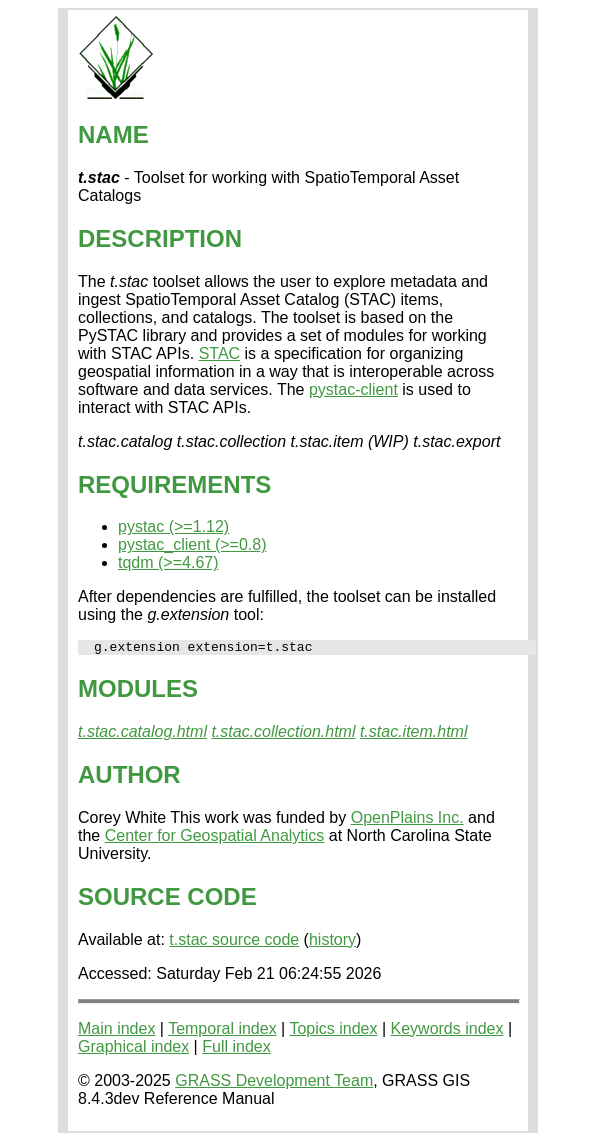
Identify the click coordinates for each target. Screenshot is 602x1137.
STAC (219, 353)
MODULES (138, 691)
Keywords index (447, 1031)
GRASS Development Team (274, 1083)
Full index (236, 1049)
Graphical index (133, 1049)
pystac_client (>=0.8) (192, 544)
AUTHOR (129, 777)
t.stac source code (234, 942)
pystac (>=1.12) (173, 526)
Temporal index (222, 1031)
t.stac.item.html (414, 734)
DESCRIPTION (160, 238)
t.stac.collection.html (283, 734)
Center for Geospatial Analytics (215, 838)
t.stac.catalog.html (142, 734)
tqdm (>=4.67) (168, 562)
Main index (116, 1031)
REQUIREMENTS (174, 484)
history (332, 942)
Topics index (333, 1031)
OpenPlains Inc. (407, 820)
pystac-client (353, 389)
